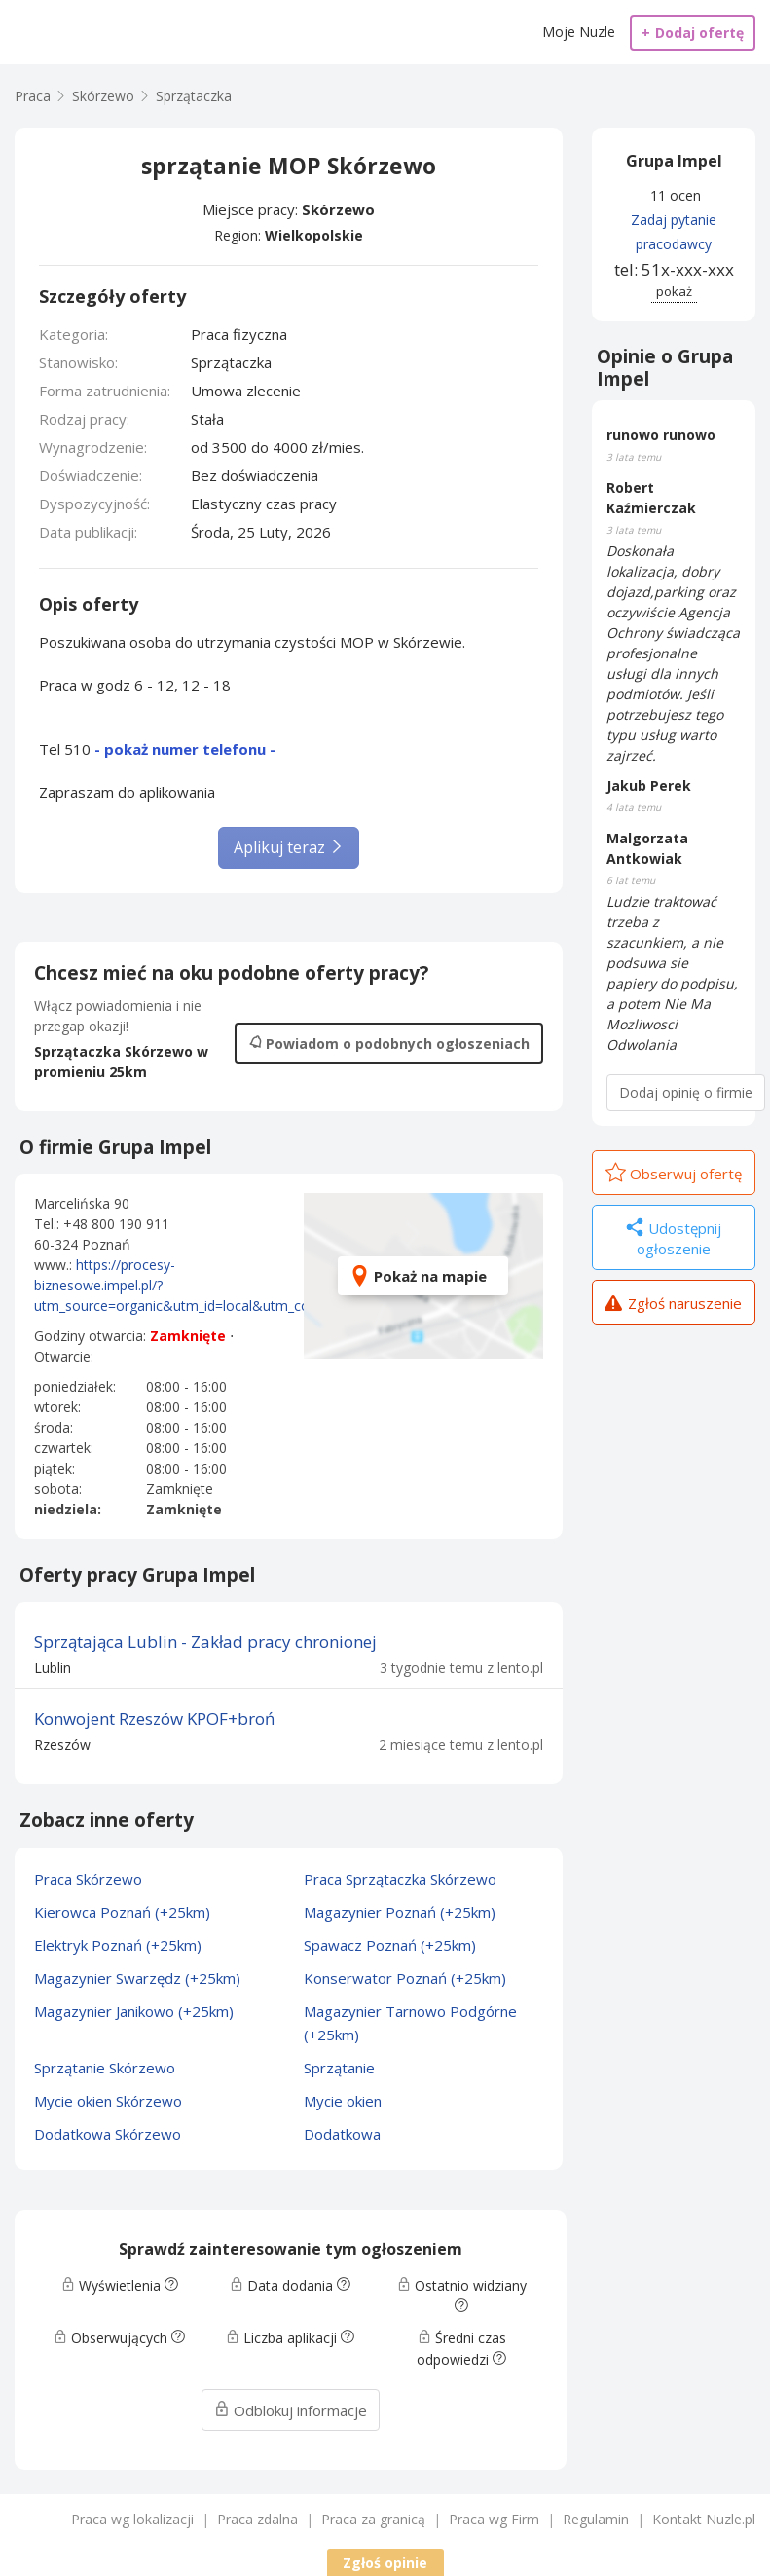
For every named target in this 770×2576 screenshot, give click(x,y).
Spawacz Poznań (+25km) (390, 1945)
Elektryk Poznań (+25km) (118, 1945)
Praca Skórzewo (88, 1878)
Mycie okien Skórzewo (108, 2100)
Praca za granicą (373, 2519)
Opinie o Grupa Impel (665, 368)
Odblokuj (290, 2410)
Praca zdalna (257, 2519)
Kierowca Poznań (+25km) (122, 1912)
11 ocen (675, 195)
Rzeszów (62, 1745)
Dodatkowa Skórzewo (107, 2134)
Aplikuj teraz (289, 847)
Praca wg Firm (494, 2519)
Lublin (52, 1668)
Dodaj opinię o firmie (685, 1092)
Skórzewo (338, 209)
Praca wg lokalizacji (132, 2519)
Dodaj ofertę (693, 32)
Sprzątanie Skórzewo (104, 2067)
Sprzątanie (339, 2067)
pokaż (674, 291)
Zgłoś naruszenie (673, 1305)
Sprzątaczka (194, 96)
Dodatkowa (342, 2134)
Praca (33, 96)
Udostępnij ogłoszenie (673, 1237)
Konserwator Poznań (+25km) (405, 1978)
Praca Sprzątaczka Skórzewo (400, 1878)
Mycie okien (343, 2100)
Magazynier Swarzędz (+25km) (137, 1978)
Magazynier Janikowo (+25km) (134, 2011)
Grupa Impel (674, 160)
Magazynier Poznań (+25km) (399, 1912)
